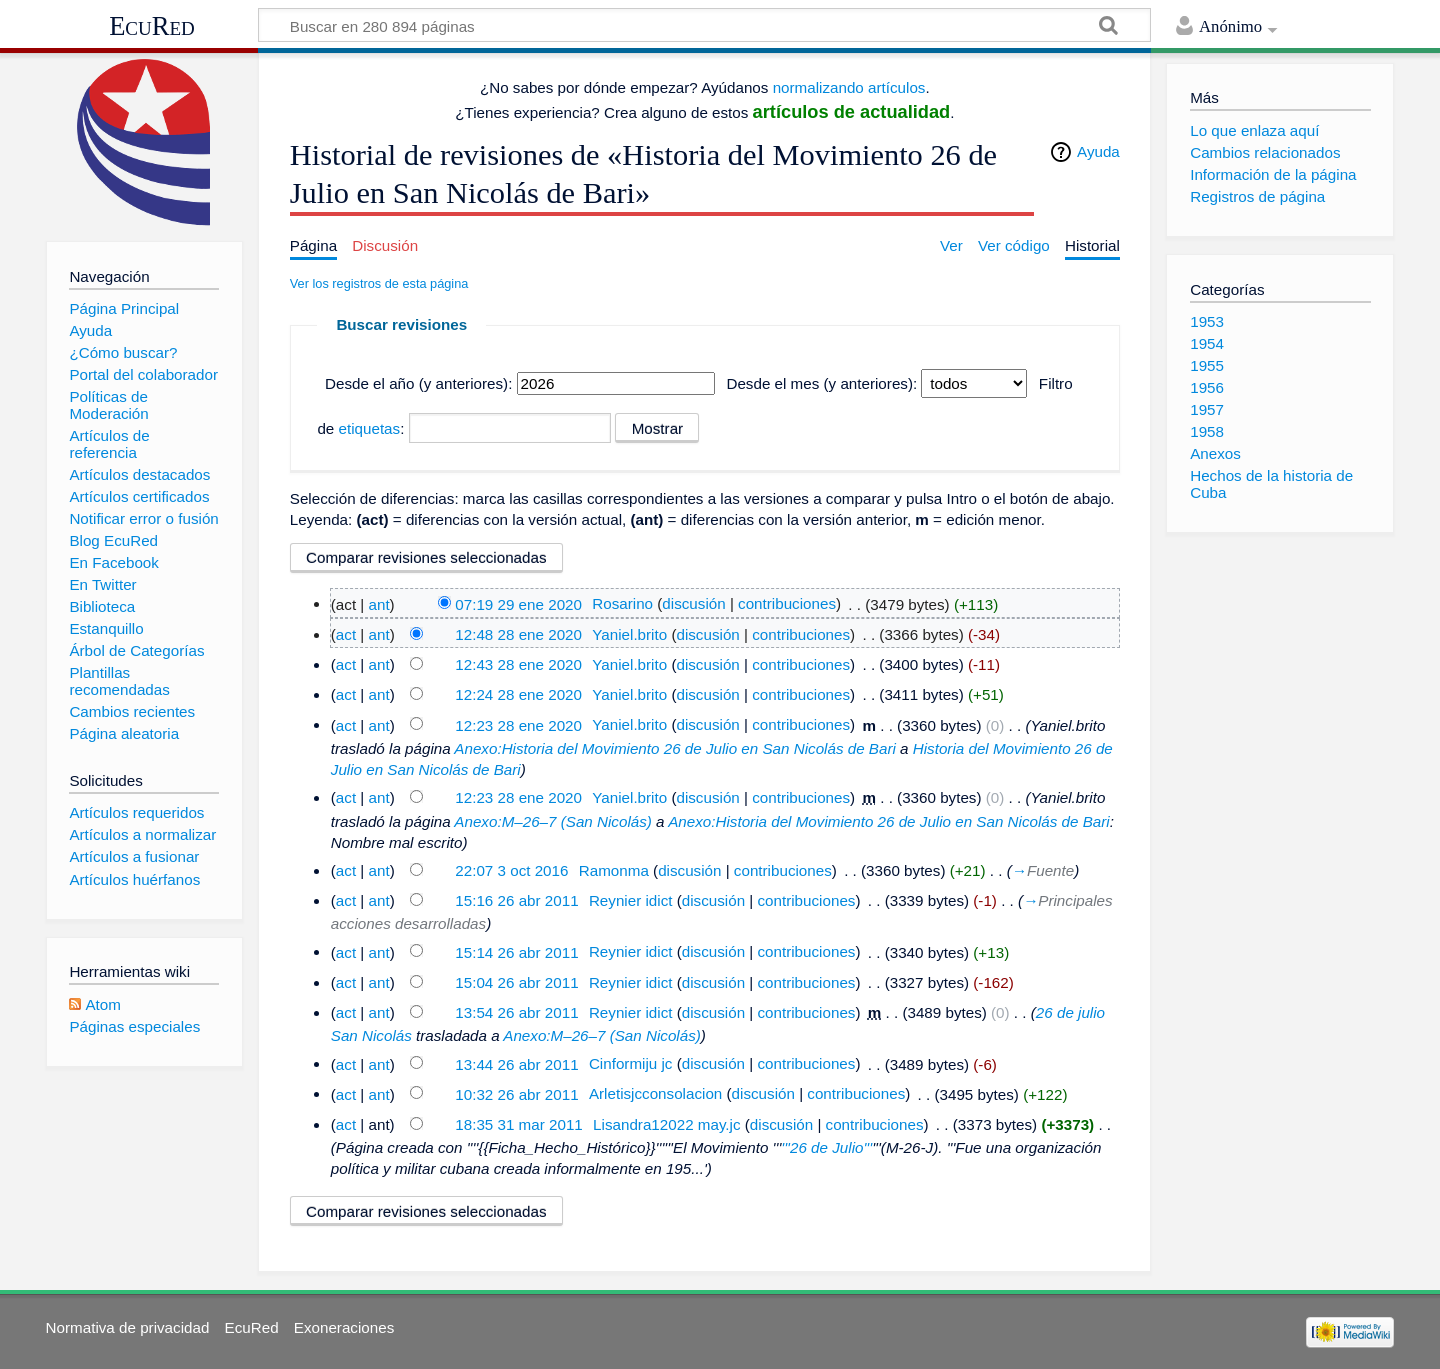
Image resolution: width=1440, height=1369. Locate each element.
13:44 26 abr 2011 (516, 1063)
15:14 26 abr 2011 (516, 951)
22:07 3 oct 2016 (511, 870)
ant (378, 603)
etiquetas (370, 428)
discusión (693, 603)
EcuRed (152, 26)
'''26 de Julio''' (826, 1147)
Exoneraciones (344, 1327)
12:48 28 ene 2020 (518, 634)
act (346, 634)
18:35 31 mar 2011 (519, 1124)
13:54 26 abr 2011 (516, 1012)
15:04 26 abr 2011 (516, 982)
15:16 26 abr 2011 (516, 900)
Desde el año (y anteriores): (418, 383)
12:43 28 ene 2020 (518, 664)
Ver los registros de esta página (379, 283)
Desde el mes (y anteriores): (821, 383)
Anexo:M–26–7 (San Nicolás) (553, 821)
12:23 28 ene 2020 (518, 724)
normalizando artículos (849, 87)
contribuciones (787, 603)
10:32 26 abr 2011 (516, 1093)
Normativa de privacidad (128, 1327)
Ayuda (1098, 151)
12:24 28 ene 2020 (518, 694)
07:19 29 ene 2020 (518, 603)
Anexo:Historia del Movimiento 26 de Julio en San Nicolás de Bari (675, 748)
